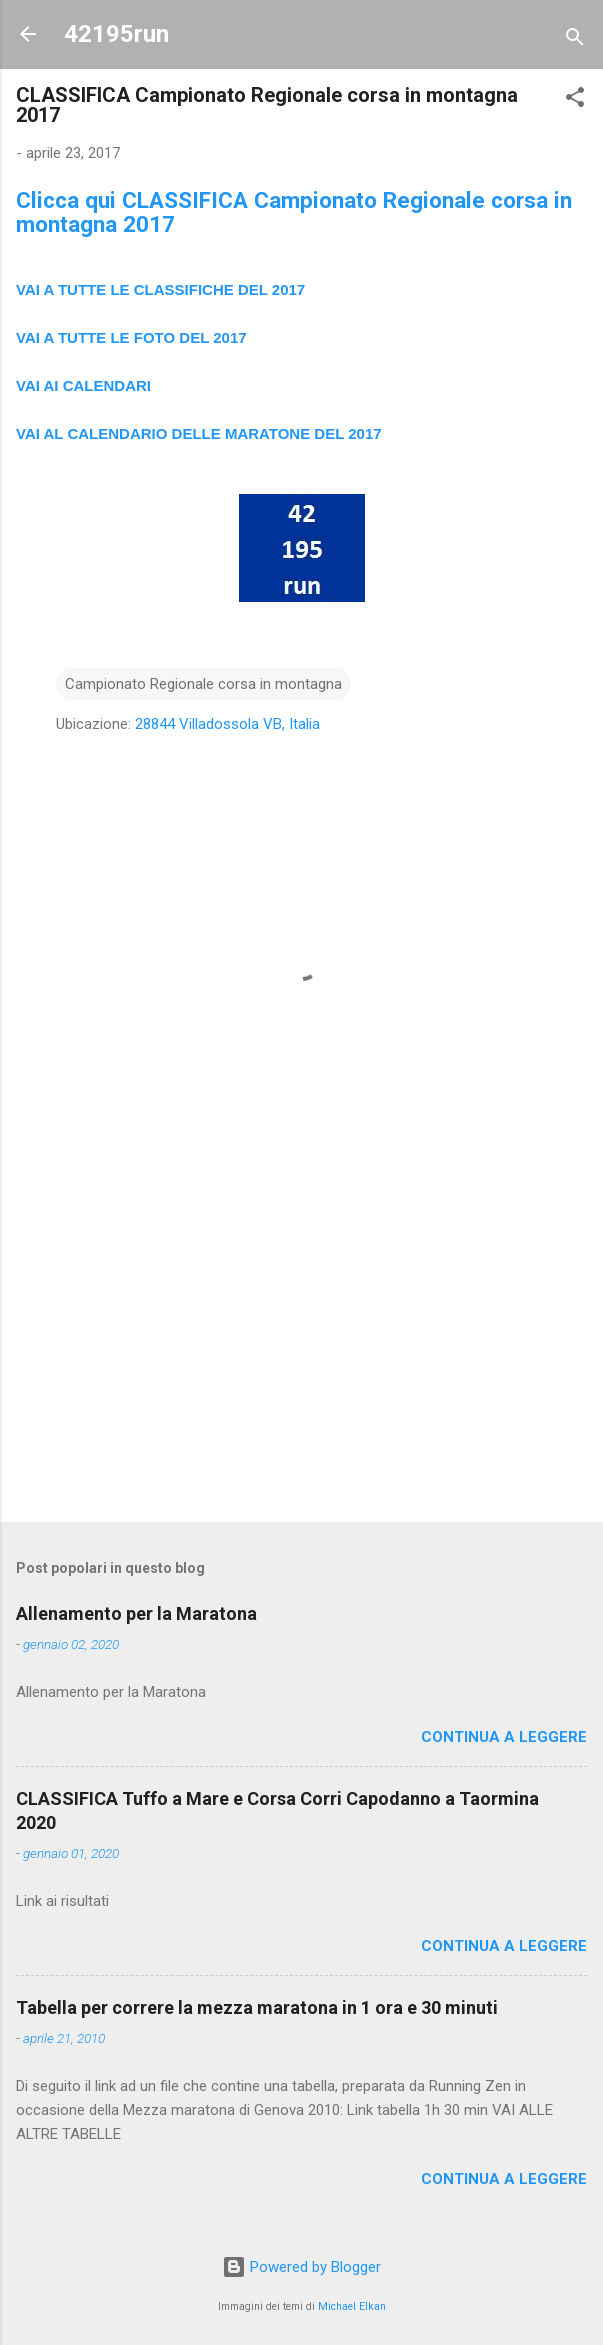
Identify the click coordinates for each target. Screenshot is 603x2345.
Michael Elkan (352, 2306)
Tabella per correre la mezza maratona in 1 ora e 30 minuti (257, 2007)
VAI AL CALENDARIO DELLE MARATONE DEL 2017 (199, 433)
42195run (116, 34)
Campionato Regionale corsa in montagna (203, 684)
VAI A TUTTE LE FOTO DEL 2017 (131, 337)
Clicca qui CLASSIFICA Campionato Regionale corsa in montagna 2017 (294, 212)
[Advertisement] (301, 1350)
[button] (575, 100)
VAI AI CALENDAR (81, 385)
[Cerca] (575, 40)
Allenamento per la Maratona (136, 1613)
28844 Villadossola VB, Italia (227, 724)
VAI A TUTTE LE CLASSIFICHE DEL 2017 (160, 289)
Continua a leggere (504, 1737)
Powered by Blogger (301, 2267)
